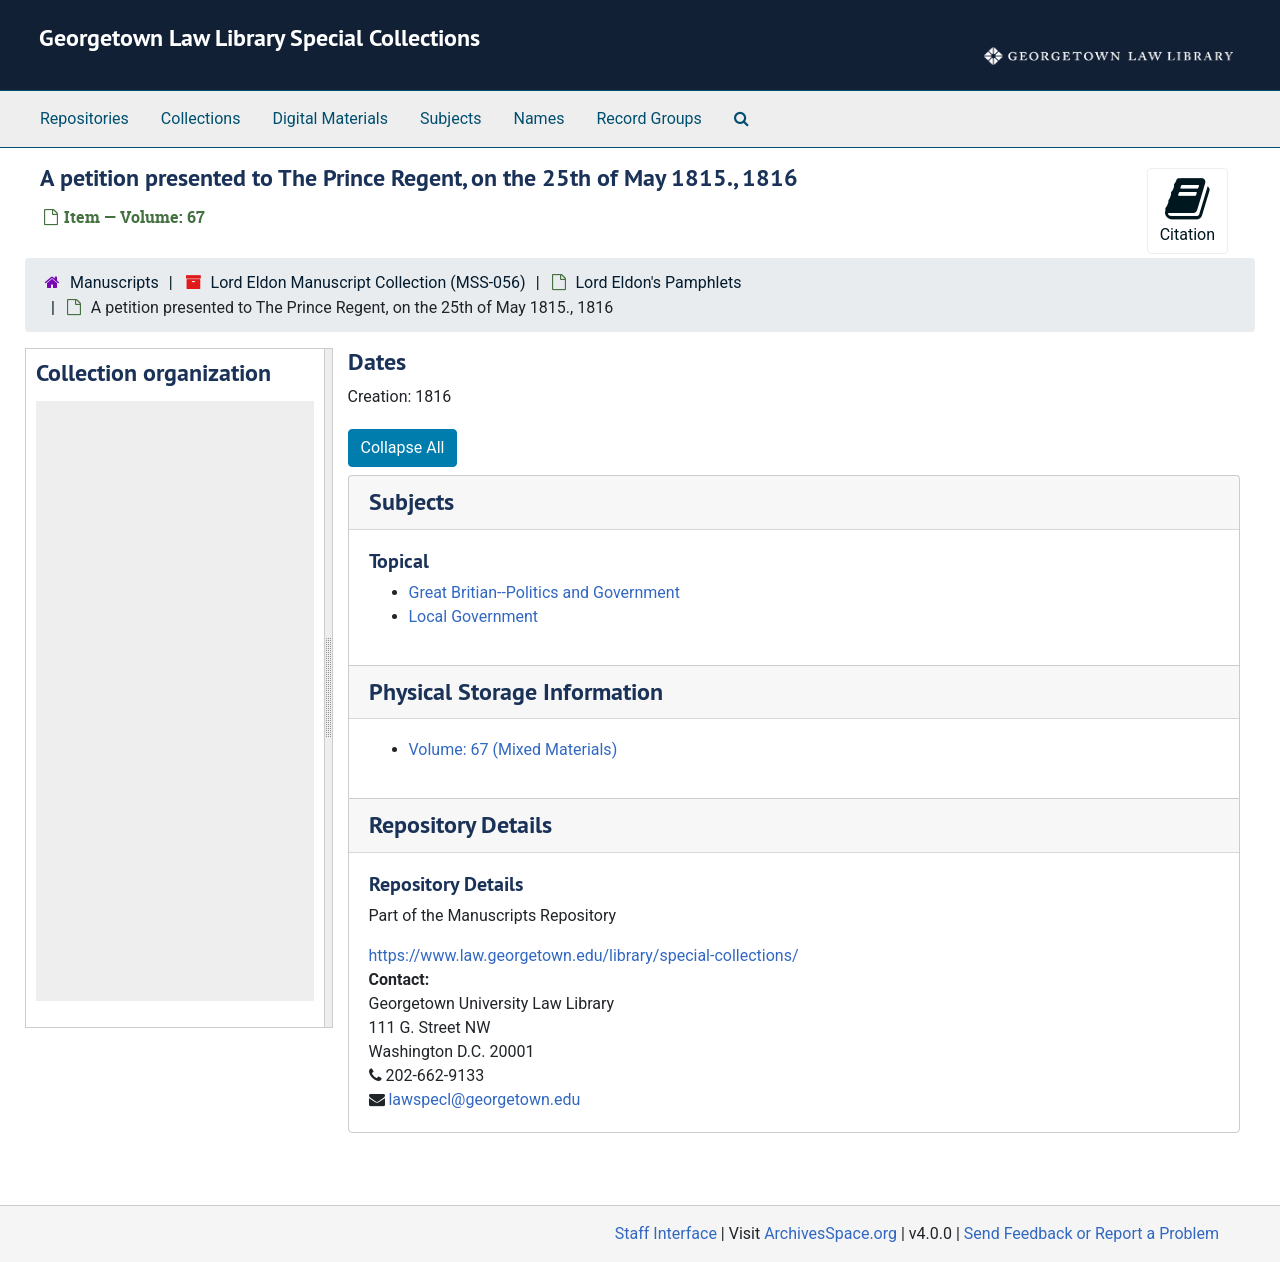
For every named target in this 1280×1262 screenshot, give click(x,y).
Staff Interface (666, 1233)
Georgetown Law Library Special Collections (259, 37)
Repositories (84, 118)
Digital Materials (330, 118)
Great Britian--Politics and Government (544, 592)
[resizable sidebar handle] (328, 688)
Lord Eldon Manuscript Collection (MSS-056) (368, 282)
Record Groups (648, 118)
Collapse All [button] (403, 447)
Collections (201, 118)
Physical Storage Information (516, 691)
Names (539, 118)
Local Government (474, 616)
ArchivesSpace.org (830, 1233)
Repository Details (460, 824)
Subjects (450, 118)
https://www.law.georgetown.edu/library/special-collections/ (584, 955)
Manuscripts (114, 282)
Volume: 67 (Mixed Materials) (513, 749)
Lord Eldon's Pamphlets (659, 282)
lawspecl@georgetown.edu (484, 1099)
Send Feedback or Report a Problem (1091, 1233)
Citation (1187, 209)
